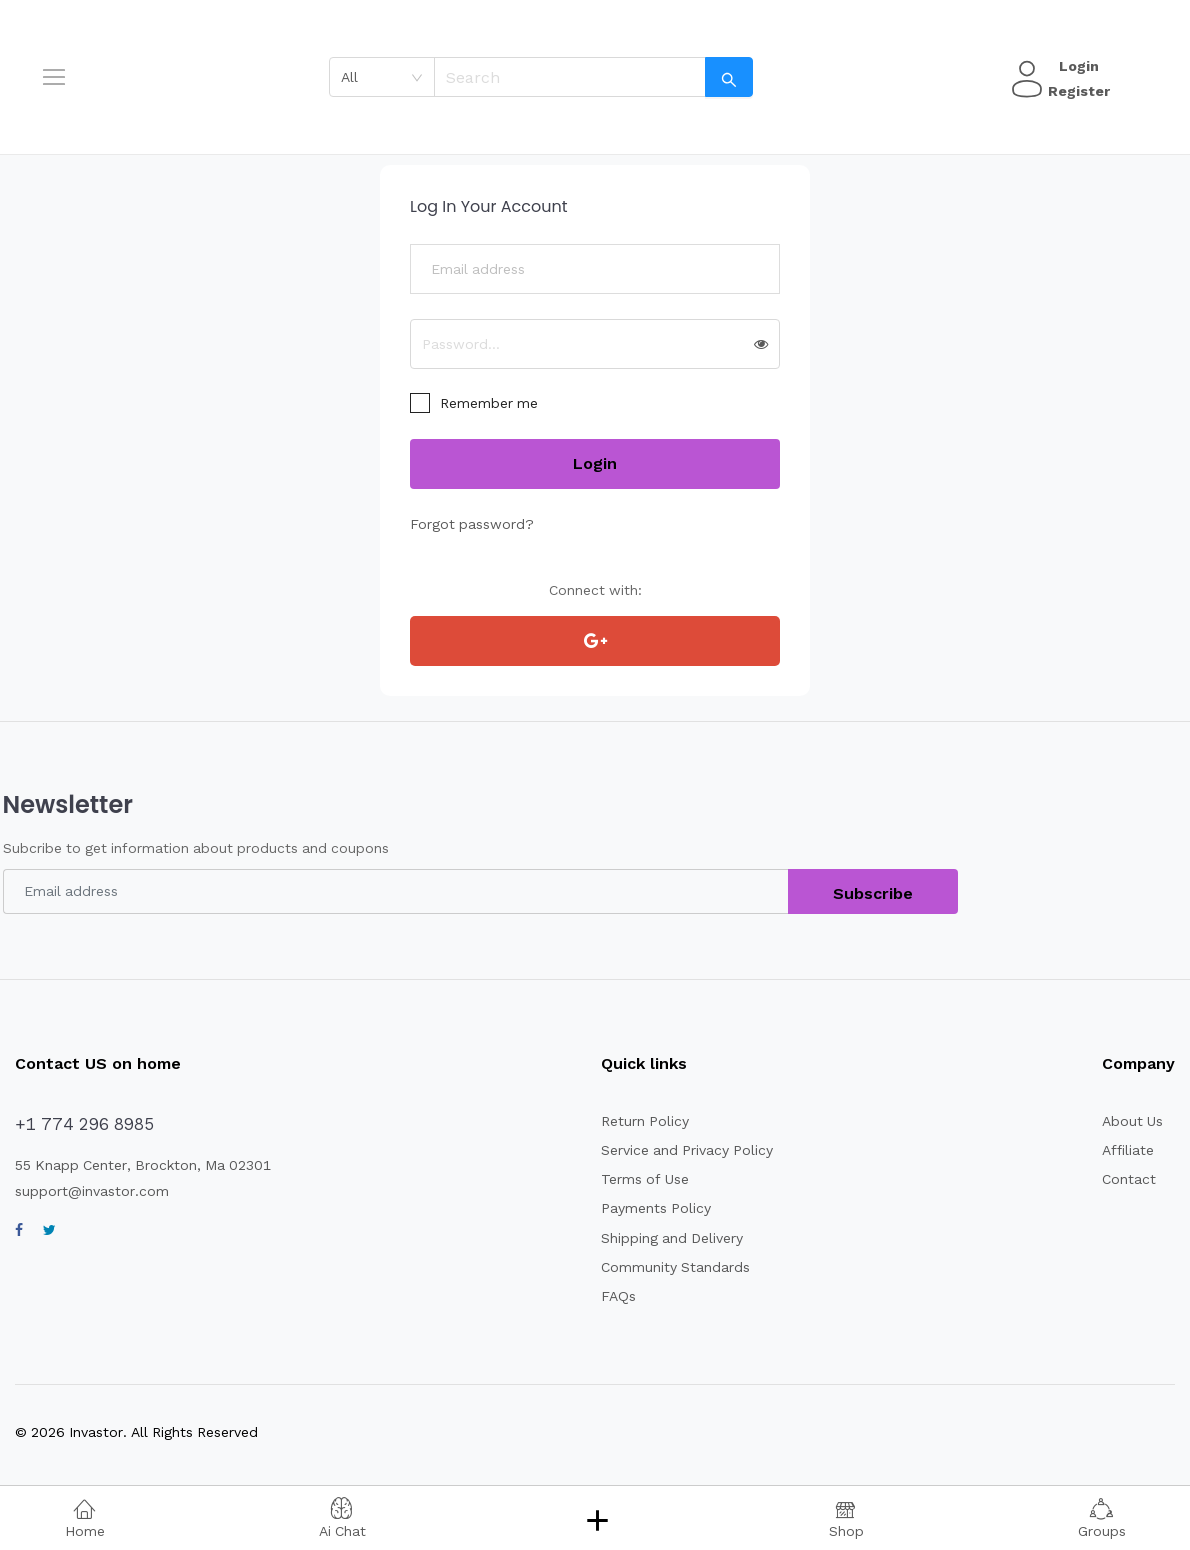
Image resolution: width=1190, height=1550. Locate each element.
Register (1076, 91)
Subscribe (873, 893)
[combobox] (382, 77)
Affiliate (1128, 1150)
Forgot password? (470, 524)
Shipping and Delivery (674, 1238)
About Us (1133, 1121)
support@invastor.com (92, 1191)
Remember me (490, 403)
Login (1076, 66)
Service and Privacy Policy (688, 1150)
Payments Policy (656, 1208)
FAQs (618, 1296)
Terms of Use (645, 1179)
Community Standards (677, 1267)
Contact (1129, 1179)
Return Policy (646, 1121)
